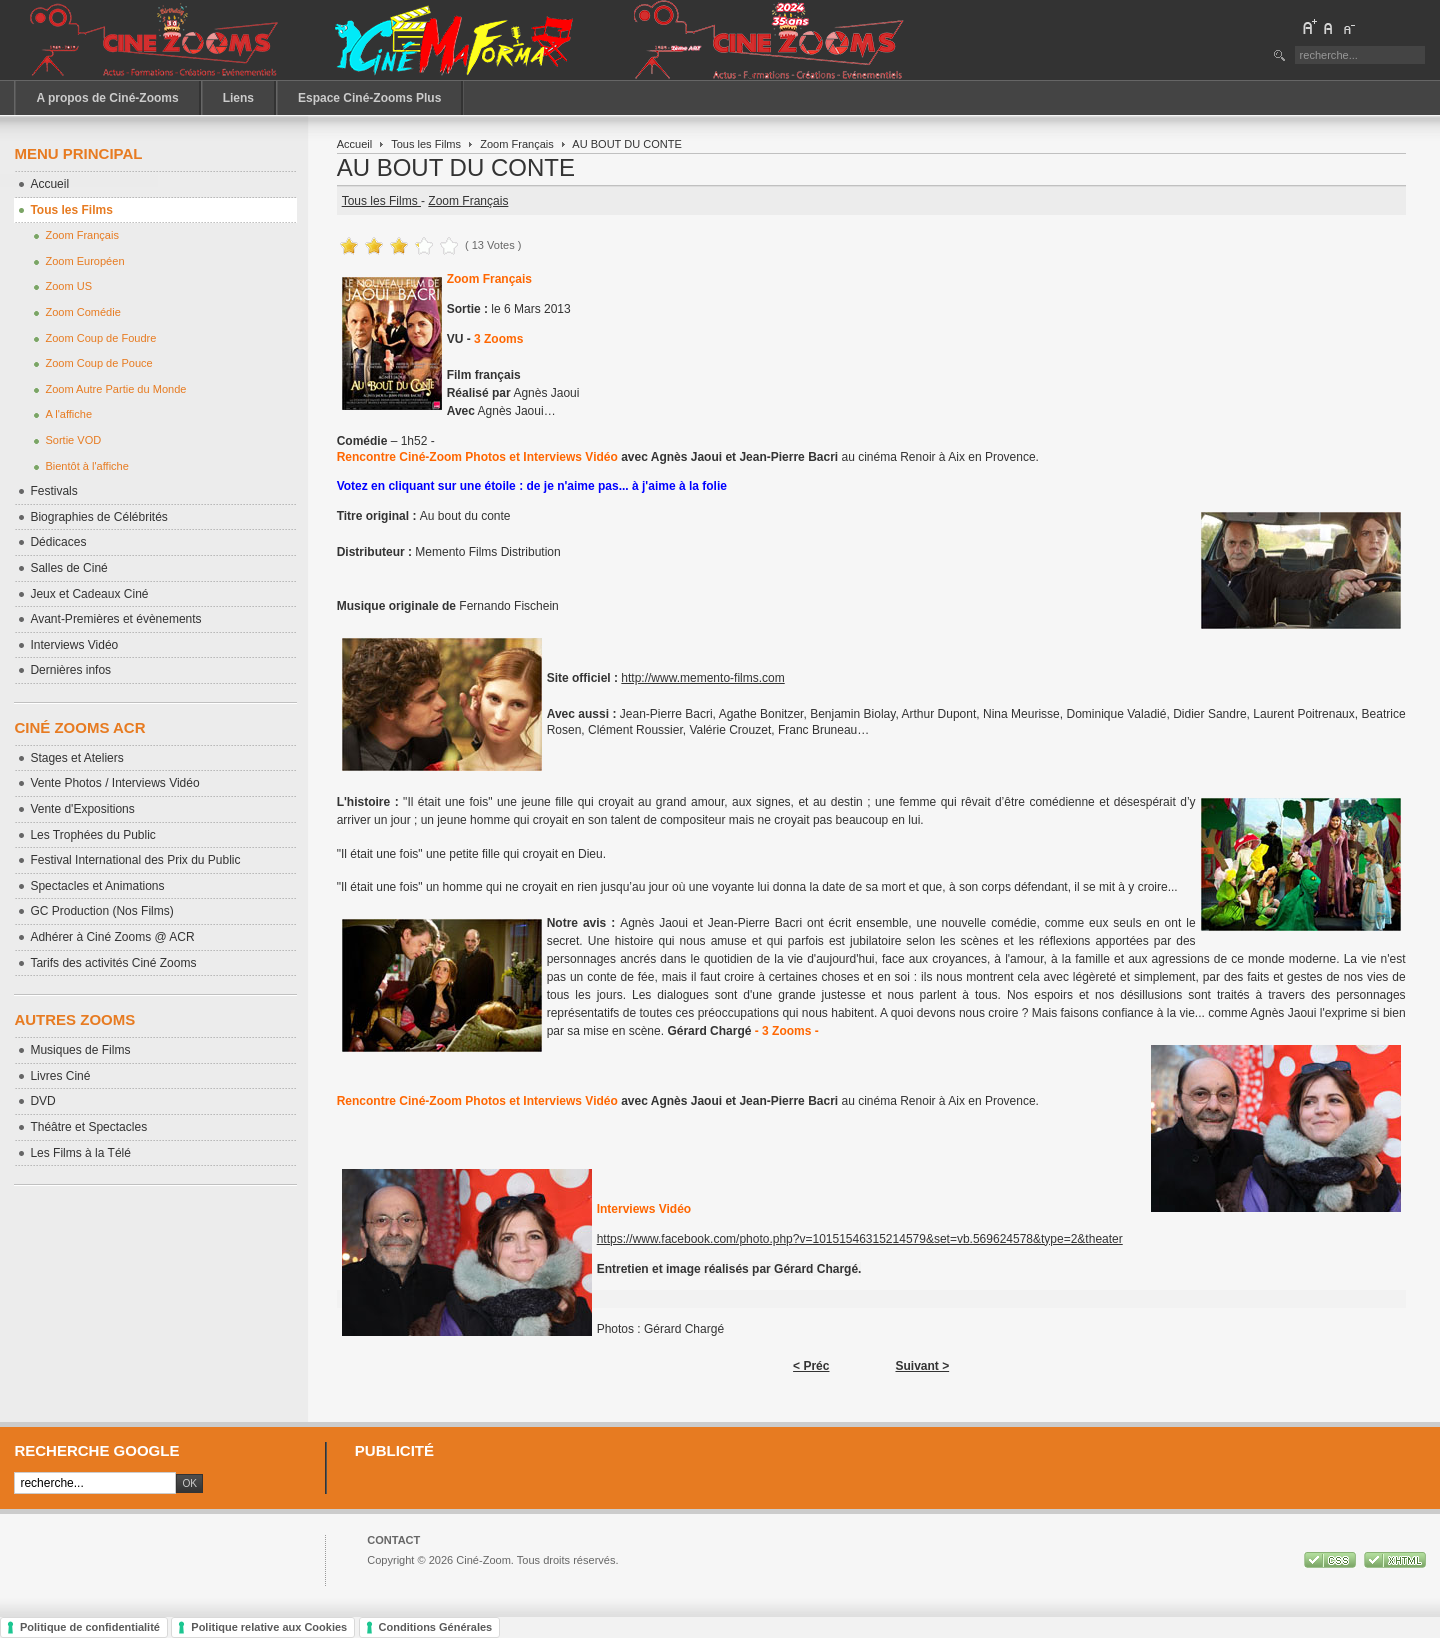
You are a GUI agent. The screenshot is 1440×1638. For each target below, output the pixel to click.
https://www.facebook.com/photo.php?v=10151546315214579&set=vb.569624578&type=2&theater (860, 1239)
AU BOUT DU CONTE (456, 167)
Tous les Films (426, 144)
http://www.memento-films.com (702, 678)
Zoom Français (517, 144)
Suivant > (922, 1366)
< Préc (811, 1366)
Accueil (355, 144)
